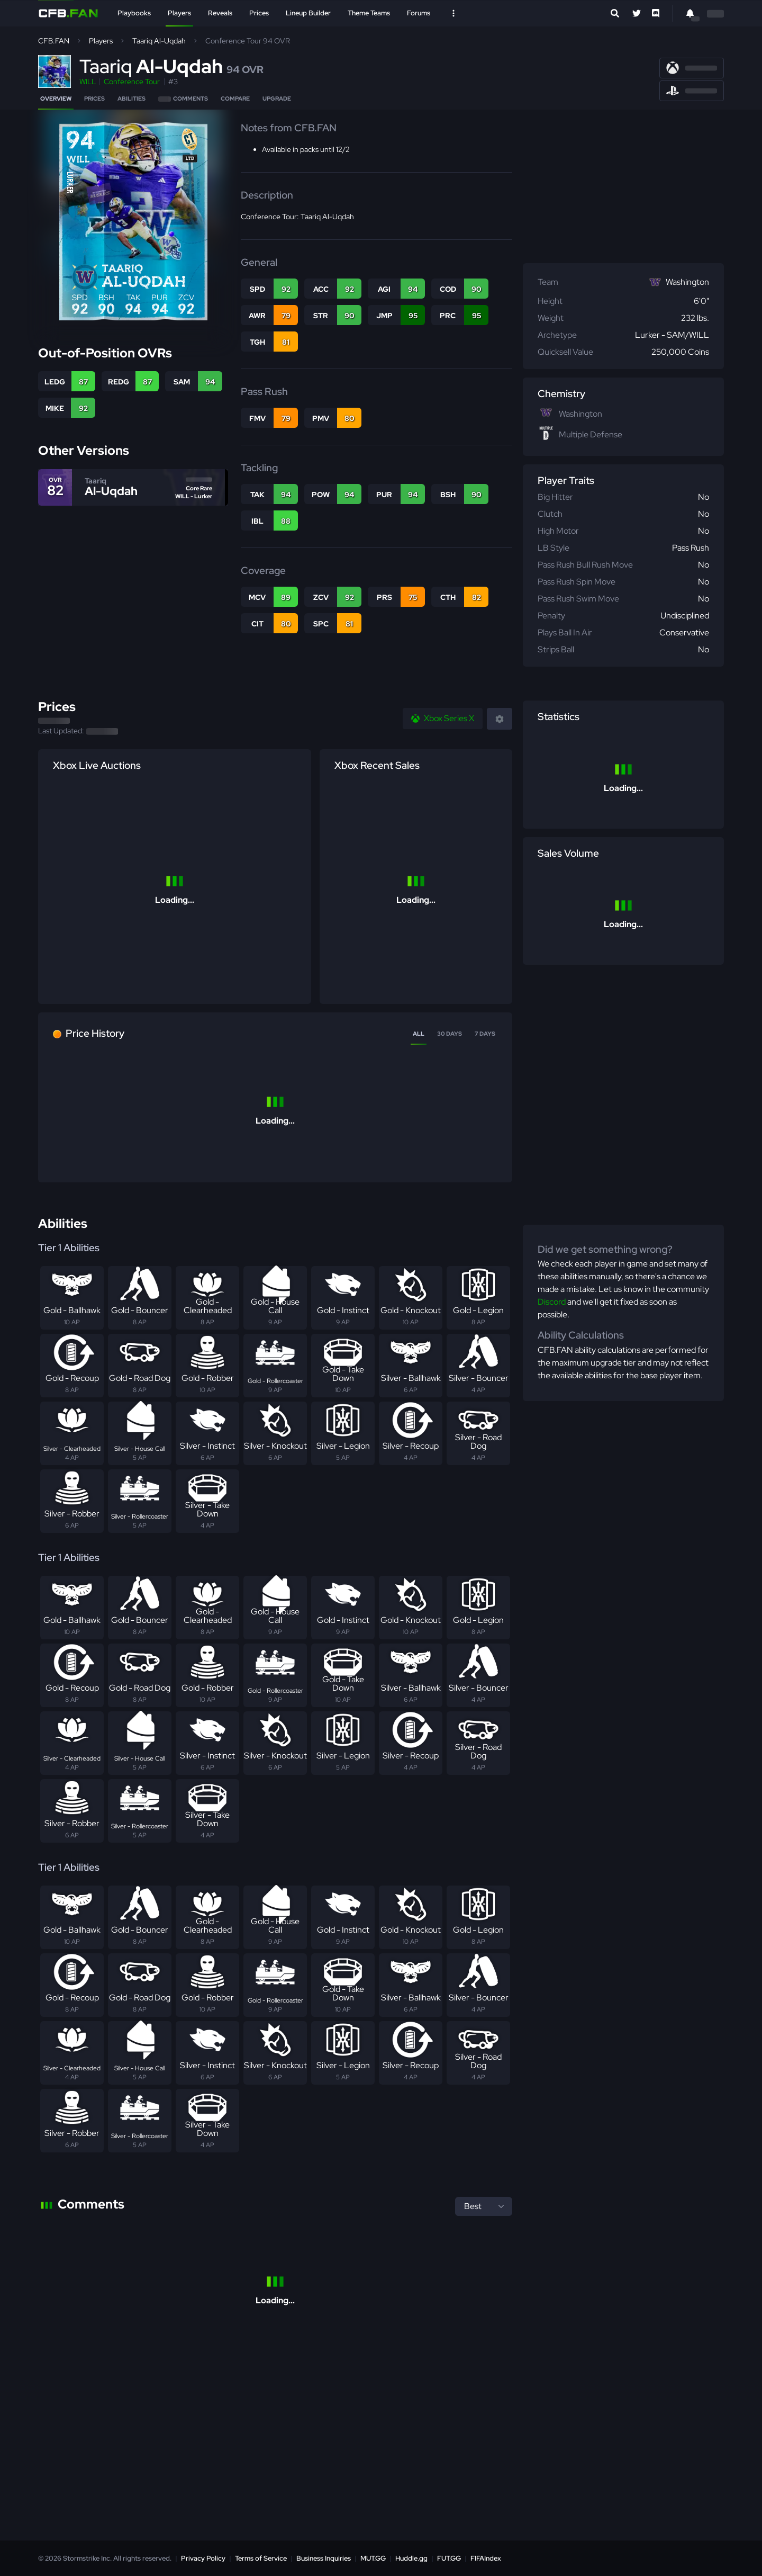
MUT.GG (373, 2558)
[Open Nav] (453, 13)
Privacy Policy (203, 2558)
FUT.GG (449, 2558)
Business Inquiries (323, 2558)
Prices (259, 12)
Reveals (220, 12)
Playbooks (134, 12)
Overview (55, 98)
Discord (552, 1301)
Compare (235, 98)
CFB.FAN (53, 40)
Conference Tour (132, 81)
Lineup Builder (308, 12)
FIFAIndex (485, 2558)
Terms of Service (261, 2558)
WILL (87, 81)
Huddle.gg (411, 2558)
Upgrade (276, 98)
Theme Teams (369, 12)
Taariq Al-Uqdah (159, 40)
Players (179, 12)
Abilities (131, 98)
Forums (418, 12)
